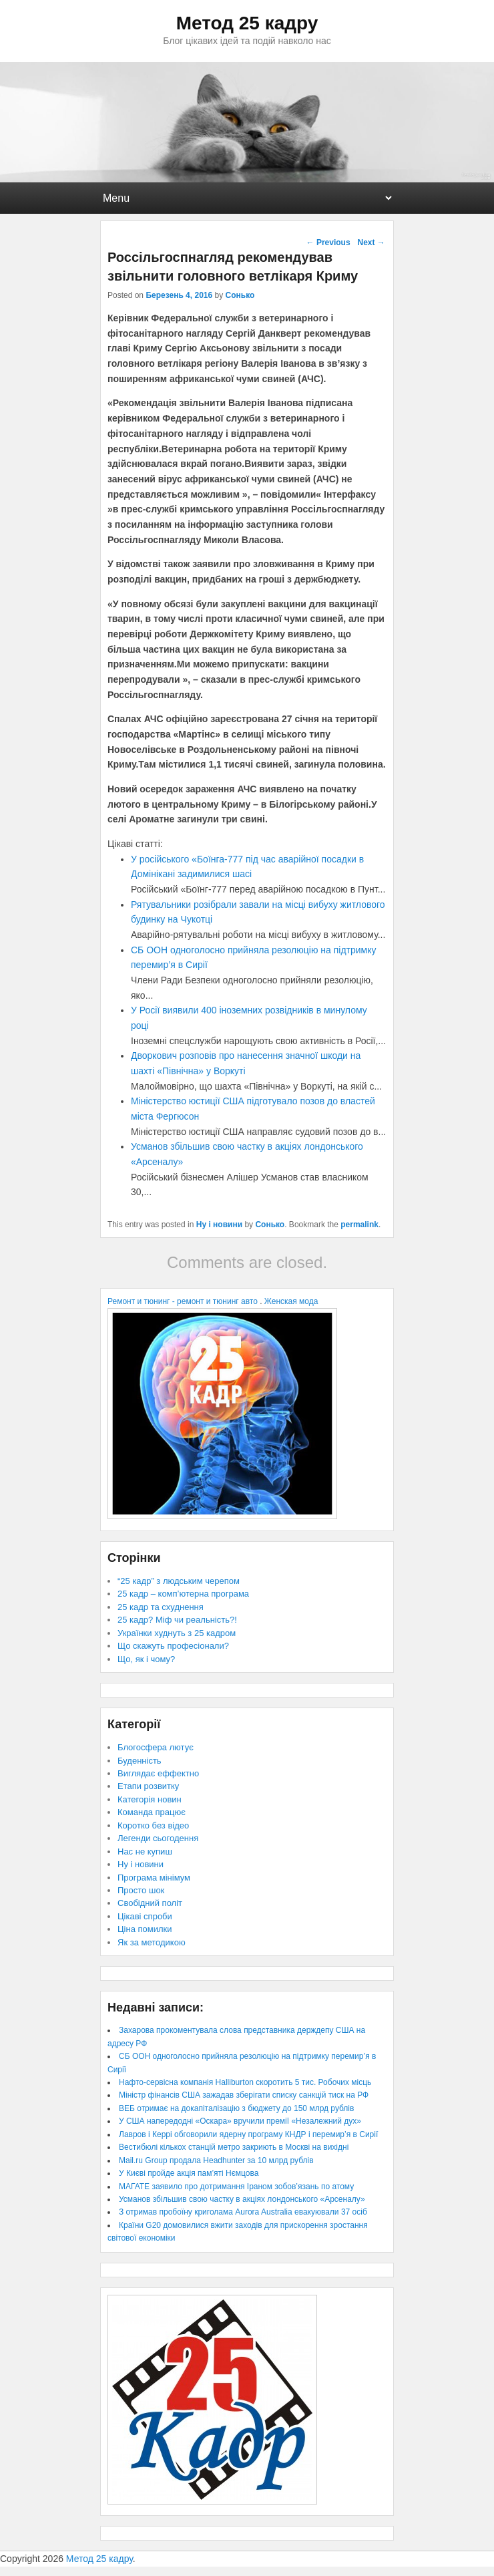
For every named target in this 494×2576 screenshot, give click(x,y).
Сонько (240, 295)
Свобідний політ (149, 1903)
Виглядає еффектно (158, 1773)
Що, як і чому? (146, 1659)
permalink (359, 1224)
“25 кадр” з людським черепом (178, 1581)
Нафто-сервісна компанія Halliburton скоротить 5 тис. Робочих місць (245, 2082)
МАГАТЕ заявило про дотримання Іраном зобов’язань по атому (236, 2186)
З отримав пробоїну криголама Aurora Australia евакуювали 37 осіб (243, 2212)
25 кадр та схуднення (160, 1607)
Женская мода (291, 1301)
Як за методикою (151, 1942)
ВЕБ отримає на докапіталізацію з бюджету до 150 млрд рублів (236, 2108)
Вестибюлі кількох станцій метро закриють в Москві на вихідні (233, 2147)
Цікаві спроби (144, 1916)
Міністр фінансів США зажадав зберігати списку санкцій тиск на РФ (243, 2095)
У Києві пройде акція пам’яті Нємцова (188, 2173)
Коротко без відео (153, 1825)
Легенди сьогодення (157, 1838)
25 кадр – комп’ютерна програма (183, 1594)
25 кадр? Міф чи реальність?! (177, 1620)
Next (371, 242)
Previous (328, 242)
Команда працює (151, 1812)
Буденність (139, 1761)
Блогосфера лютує (155, 1747)
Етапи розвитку (148, 1786)
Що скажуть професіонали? (173, 1646)
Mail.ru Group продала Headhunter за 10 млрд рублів (216, 2160)
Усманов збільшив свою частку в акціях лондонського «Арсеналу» (242, 2199)
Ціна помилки (144, 1929)
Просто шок (140, 1890)
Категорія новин (149, 1799)
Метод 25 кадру (247, 23)
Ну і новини (219, 1224)
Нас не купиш (144, 1851)
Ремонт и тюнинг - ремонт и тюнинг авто (182, 1301)
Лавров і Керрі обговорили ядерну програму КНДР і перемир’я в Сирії (248, 2134)
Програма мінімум (153, 1878)
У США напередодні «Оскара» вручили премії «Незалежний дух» (240, 2121)
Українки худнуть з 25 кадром (176, 1633)
